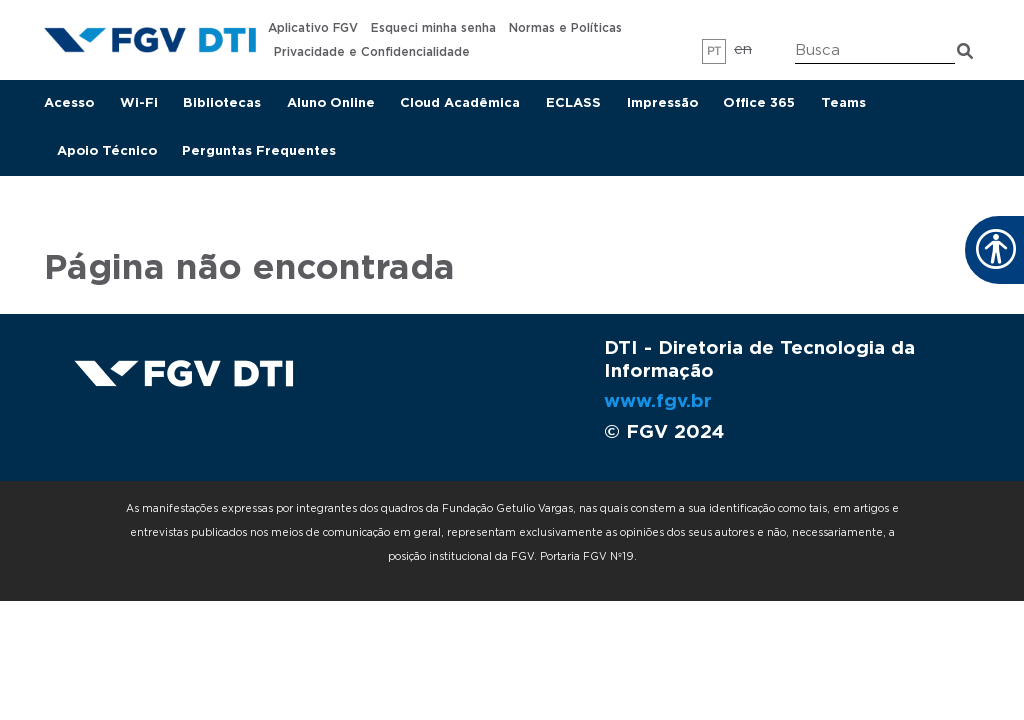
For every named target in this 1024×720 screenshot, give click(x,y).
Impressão (662, 103)
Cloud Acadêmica (460, 103)
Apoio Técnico (107, 151)
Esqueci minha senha (433, 28)
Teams (843, 103)
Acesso (69, 103)
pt (714, 51)
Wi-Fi (139, 103)
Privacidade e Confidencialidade (372, 52)
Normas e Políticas (565, 28)
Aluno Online (331, 103)
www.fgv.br (658, 401)
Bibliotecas (222, 103)
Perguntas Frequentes (259, 151)
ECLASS (573, 103)
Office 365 (759, 103)
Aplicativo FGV (313, 28)
